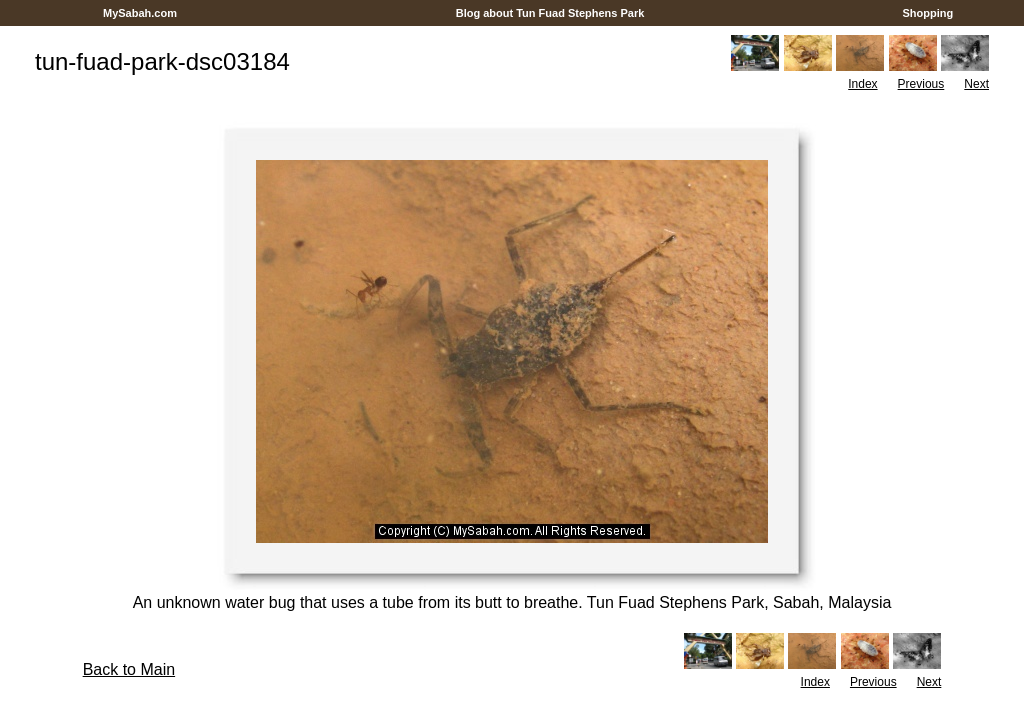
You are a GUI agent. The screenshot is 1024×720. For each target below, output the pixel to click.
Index (862, 84)
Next (976, 84)
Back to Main (129, 669)
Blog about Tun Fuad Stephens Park (550, 13)
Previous (921, 84)
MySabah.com (140, 13)
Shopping (927, 13)
